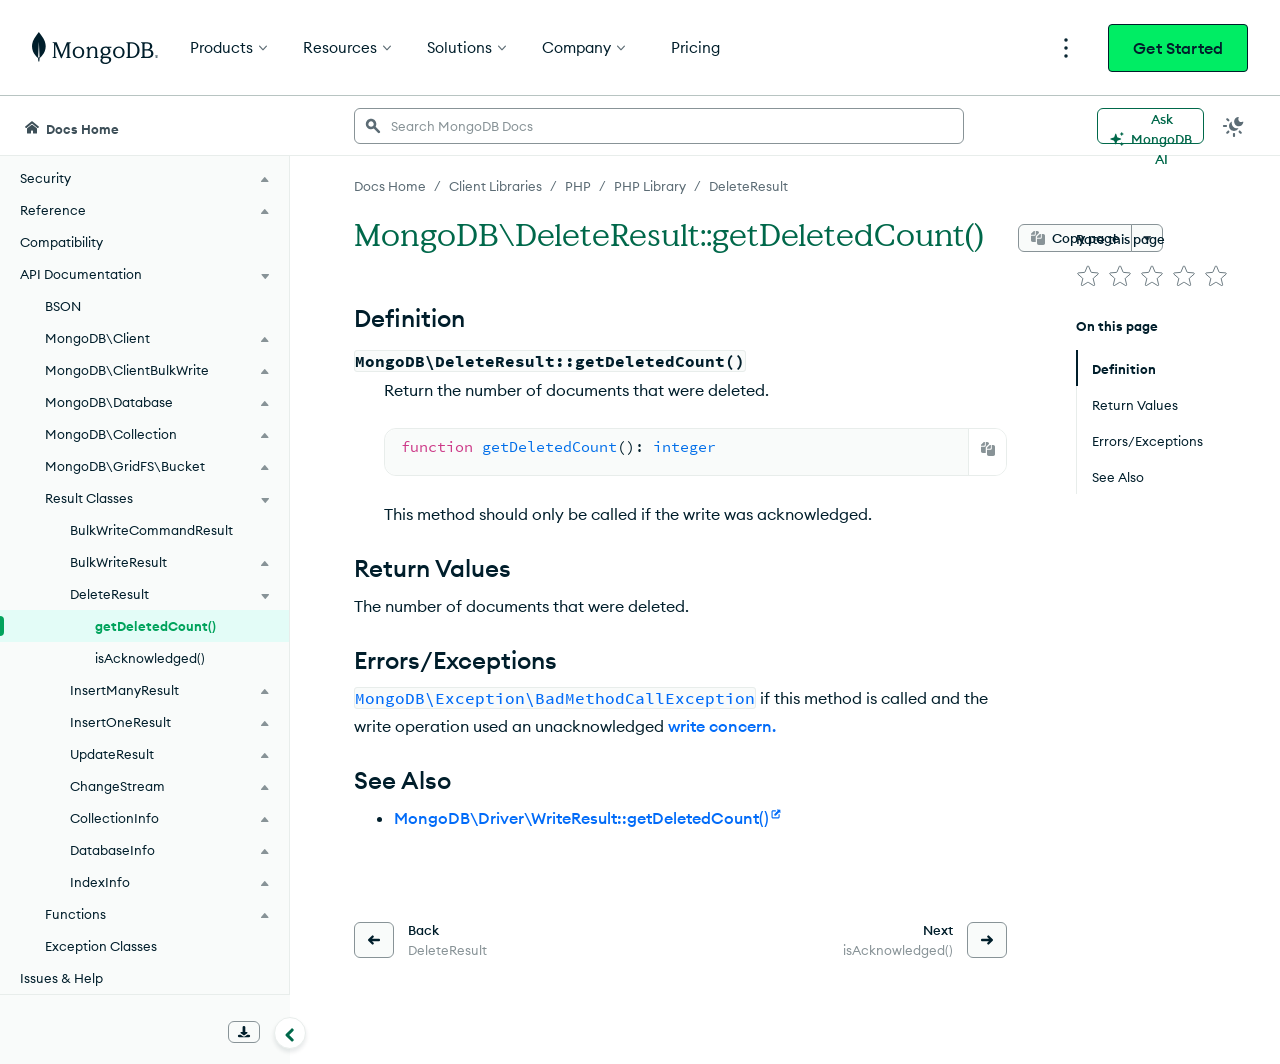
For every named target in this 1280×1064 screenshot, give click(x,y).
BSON (63, 306)
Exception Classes (101, 946)
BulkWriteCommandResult (151, 530)
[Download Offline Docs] (244, 1032)
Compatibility (61, 242)
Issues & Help (61, 978)
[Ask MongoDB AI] (1150, 126)
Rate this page (1120, 239)
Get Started (1178, 48)
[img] (1088, 276)
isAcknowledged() (150, 658)
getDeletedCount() (155, 626)
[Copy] (988, 449)
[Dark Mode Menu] (1234, 126)
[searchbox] (659, 126)
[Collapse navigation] (290, 1033)
